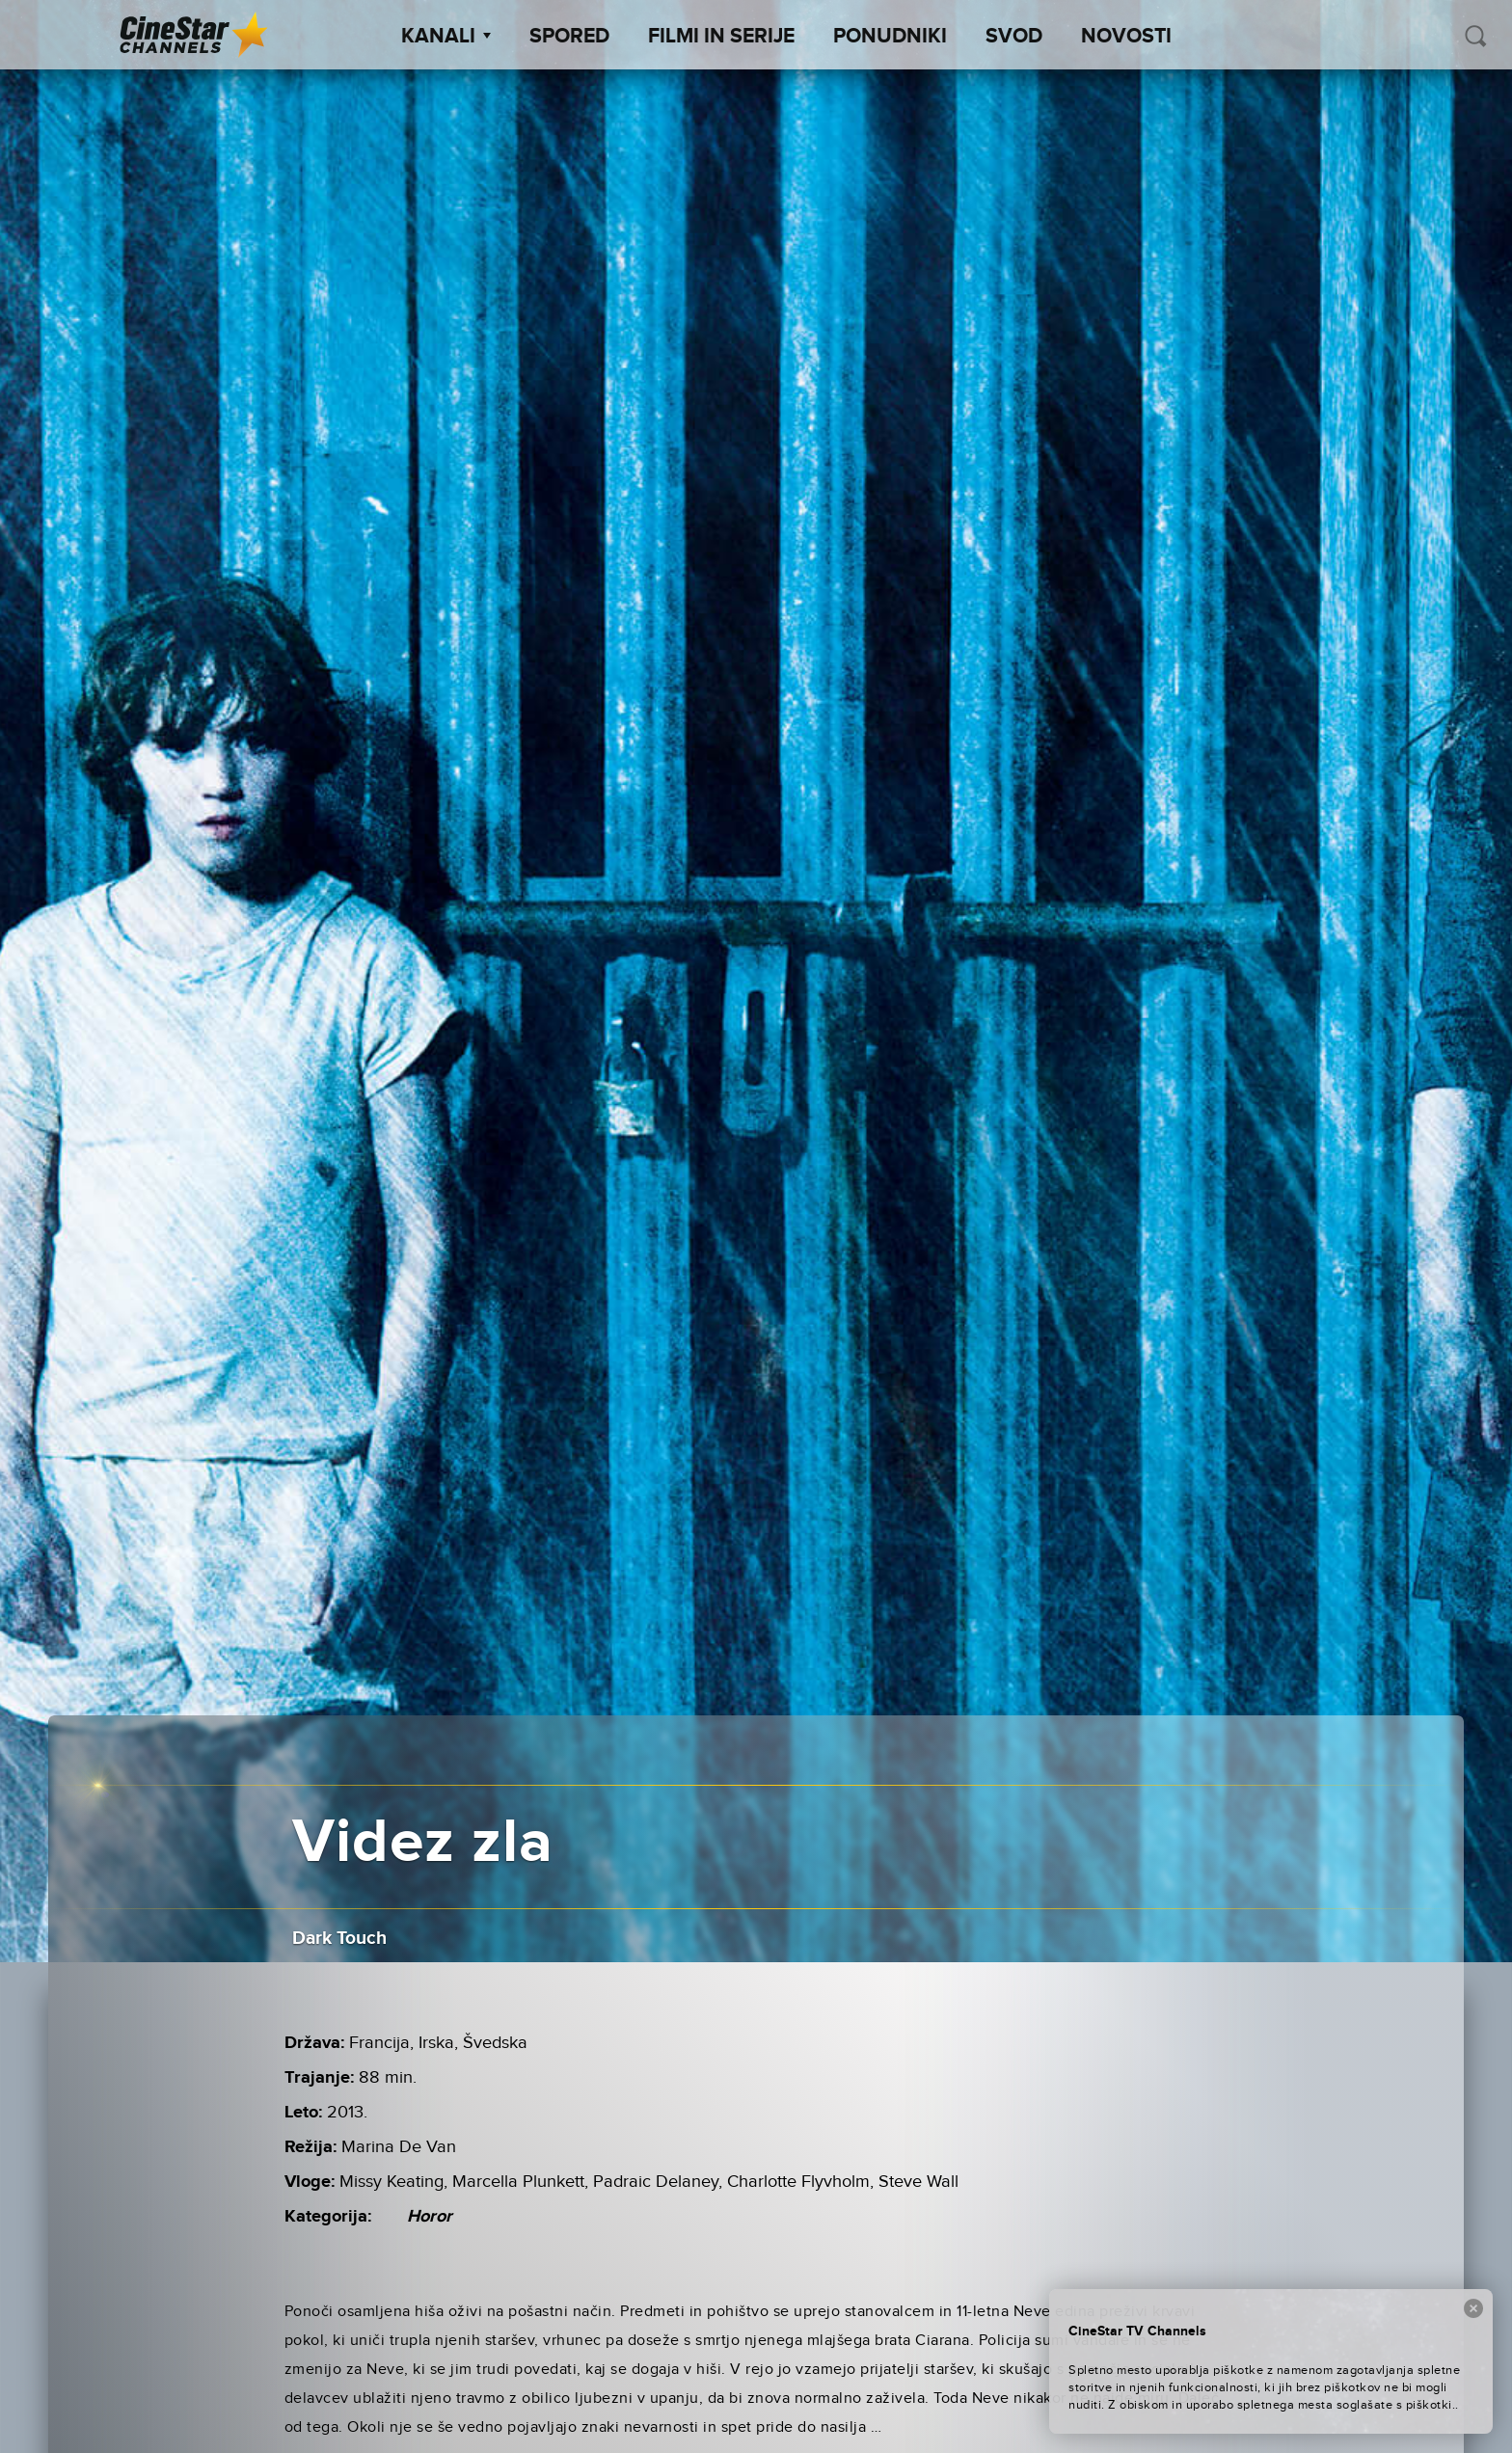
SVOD (1014, 36)
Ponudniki (890, 36)
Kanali (446, 36)
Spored (569, 36)
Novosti (1126, 36)
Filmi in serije (721, 36)
